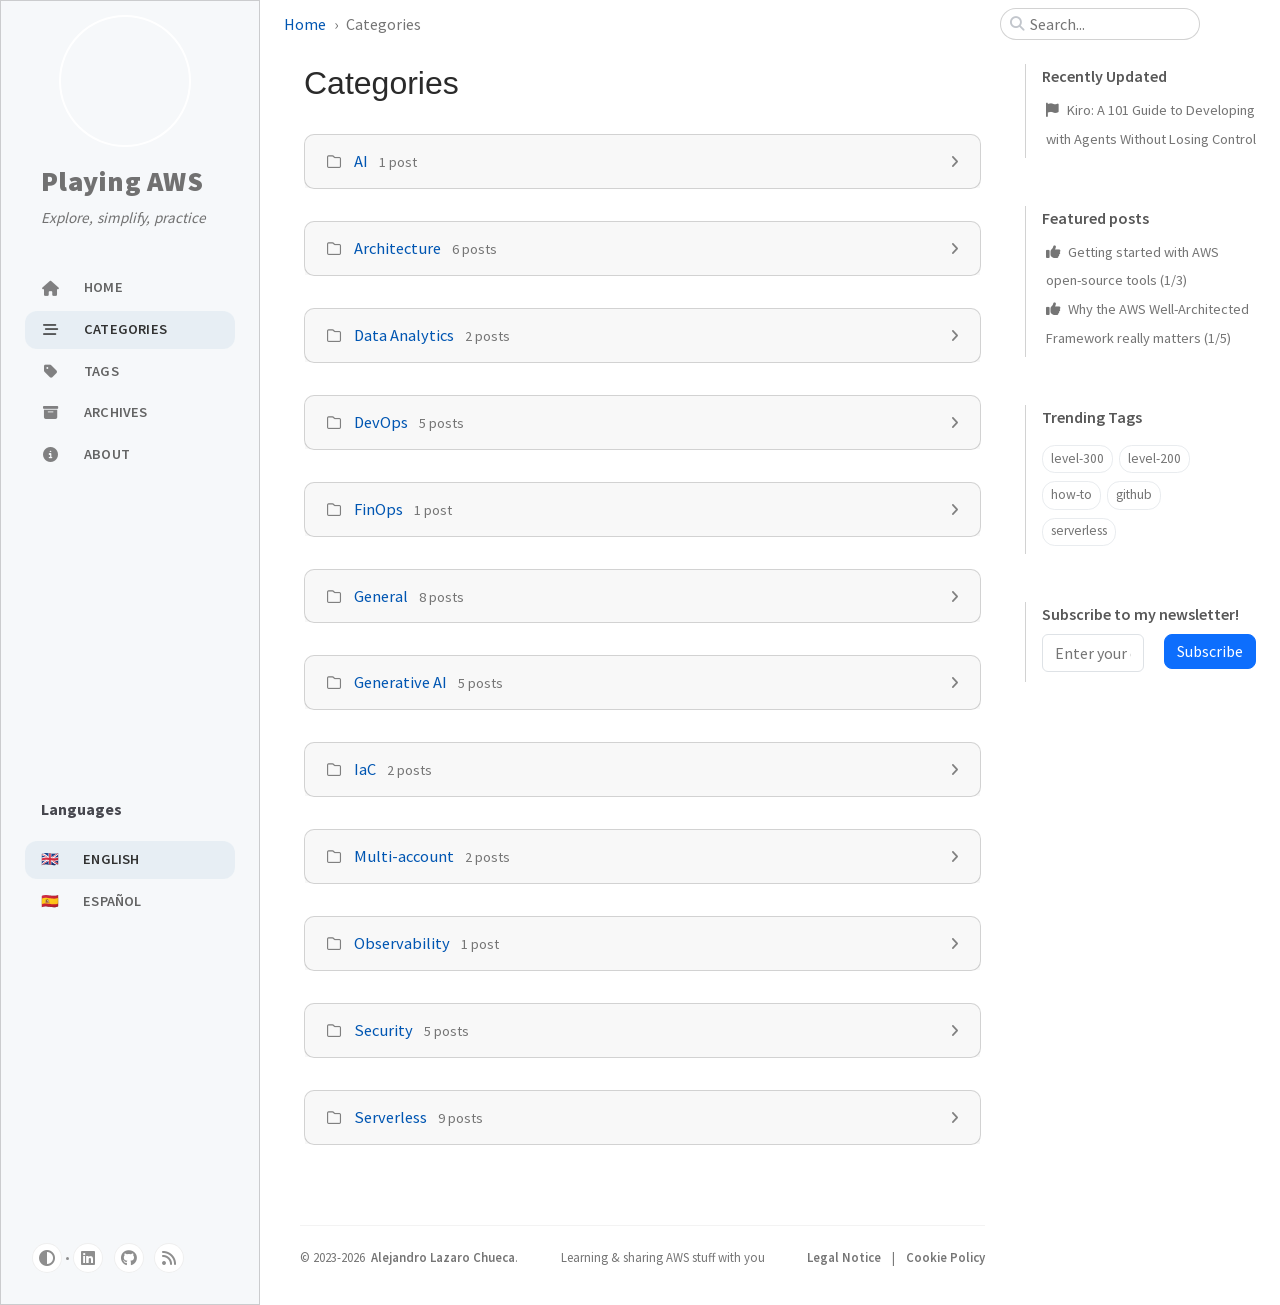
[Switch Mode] (47, 1258)
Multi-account (404, 856)
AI (361, 161)
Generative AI (400, 682)
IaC (365, 769)
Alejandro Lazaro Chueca (443, 1257)
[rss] (169, 1258)
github (1134, 494)
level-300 (1077, 458)
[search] (1108, 24)
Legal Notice (845, 1257)
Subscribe (1210, 651)
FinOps (378, 509)
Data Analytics (404, 335)
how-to (1071, 494)
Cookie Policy (945, 1257)
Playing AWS (122, 182)
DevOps (381, 422)
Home (305, 24)
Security (383, 1030)
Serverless (390, 1117)
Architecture (397, 248)
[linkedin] (88, 1258)
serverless (1079, 530)
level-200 (1154, 458)
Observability (402, 943)
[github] (129, 1258)
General (381, 596)
